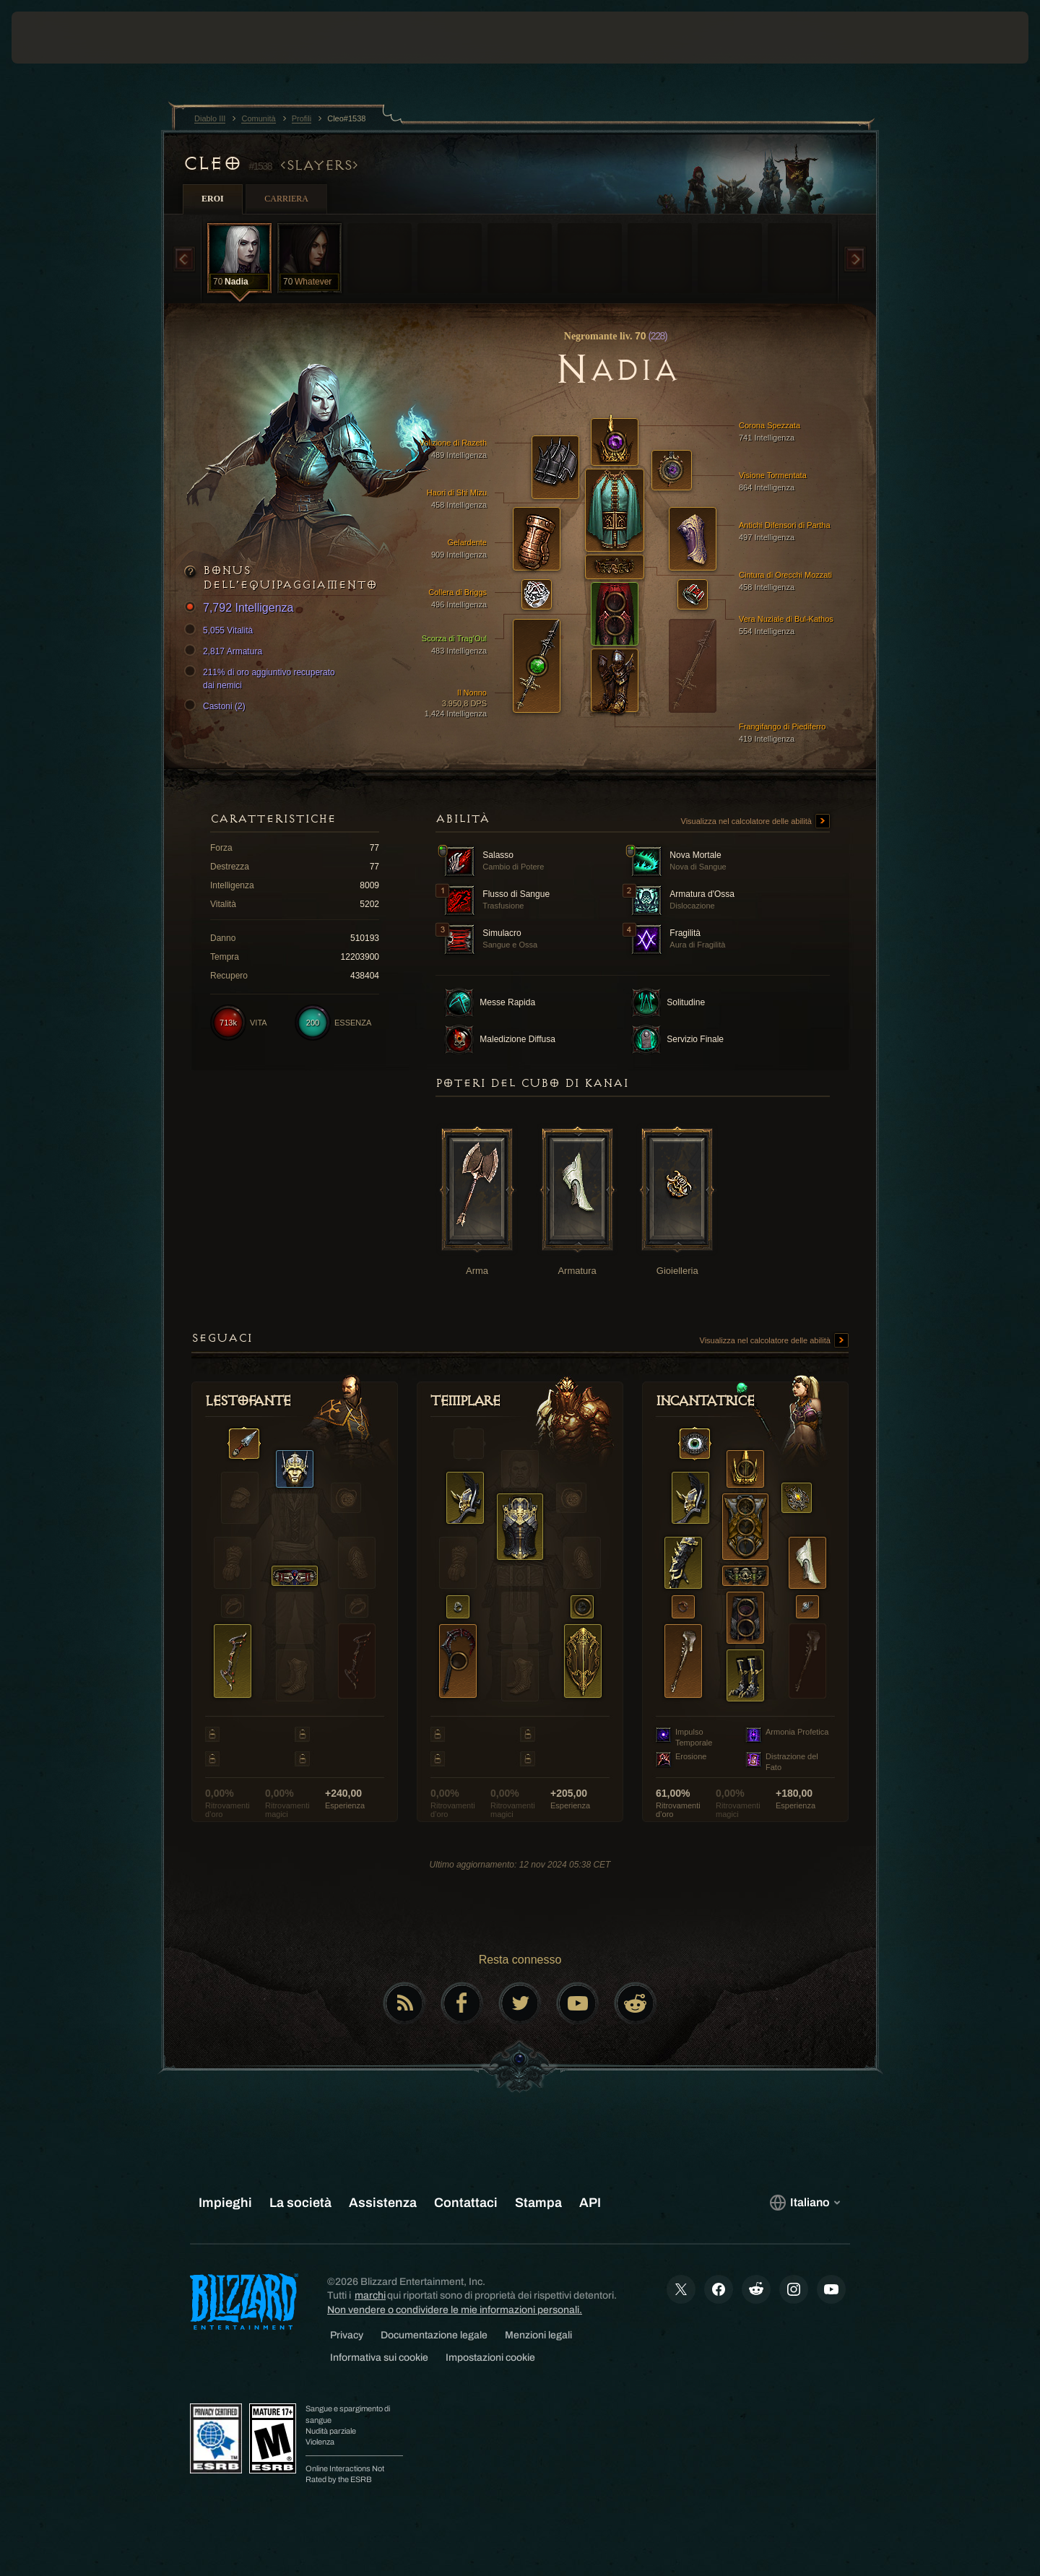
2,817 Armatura (225, 651)
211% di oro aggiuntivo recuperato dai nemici (261, 678)
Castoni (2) (217, 706)
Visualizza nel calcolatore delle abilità (755, 821)
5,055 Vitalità (220, 630)
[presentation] (65, 38)
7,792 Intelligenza (240, 608)
